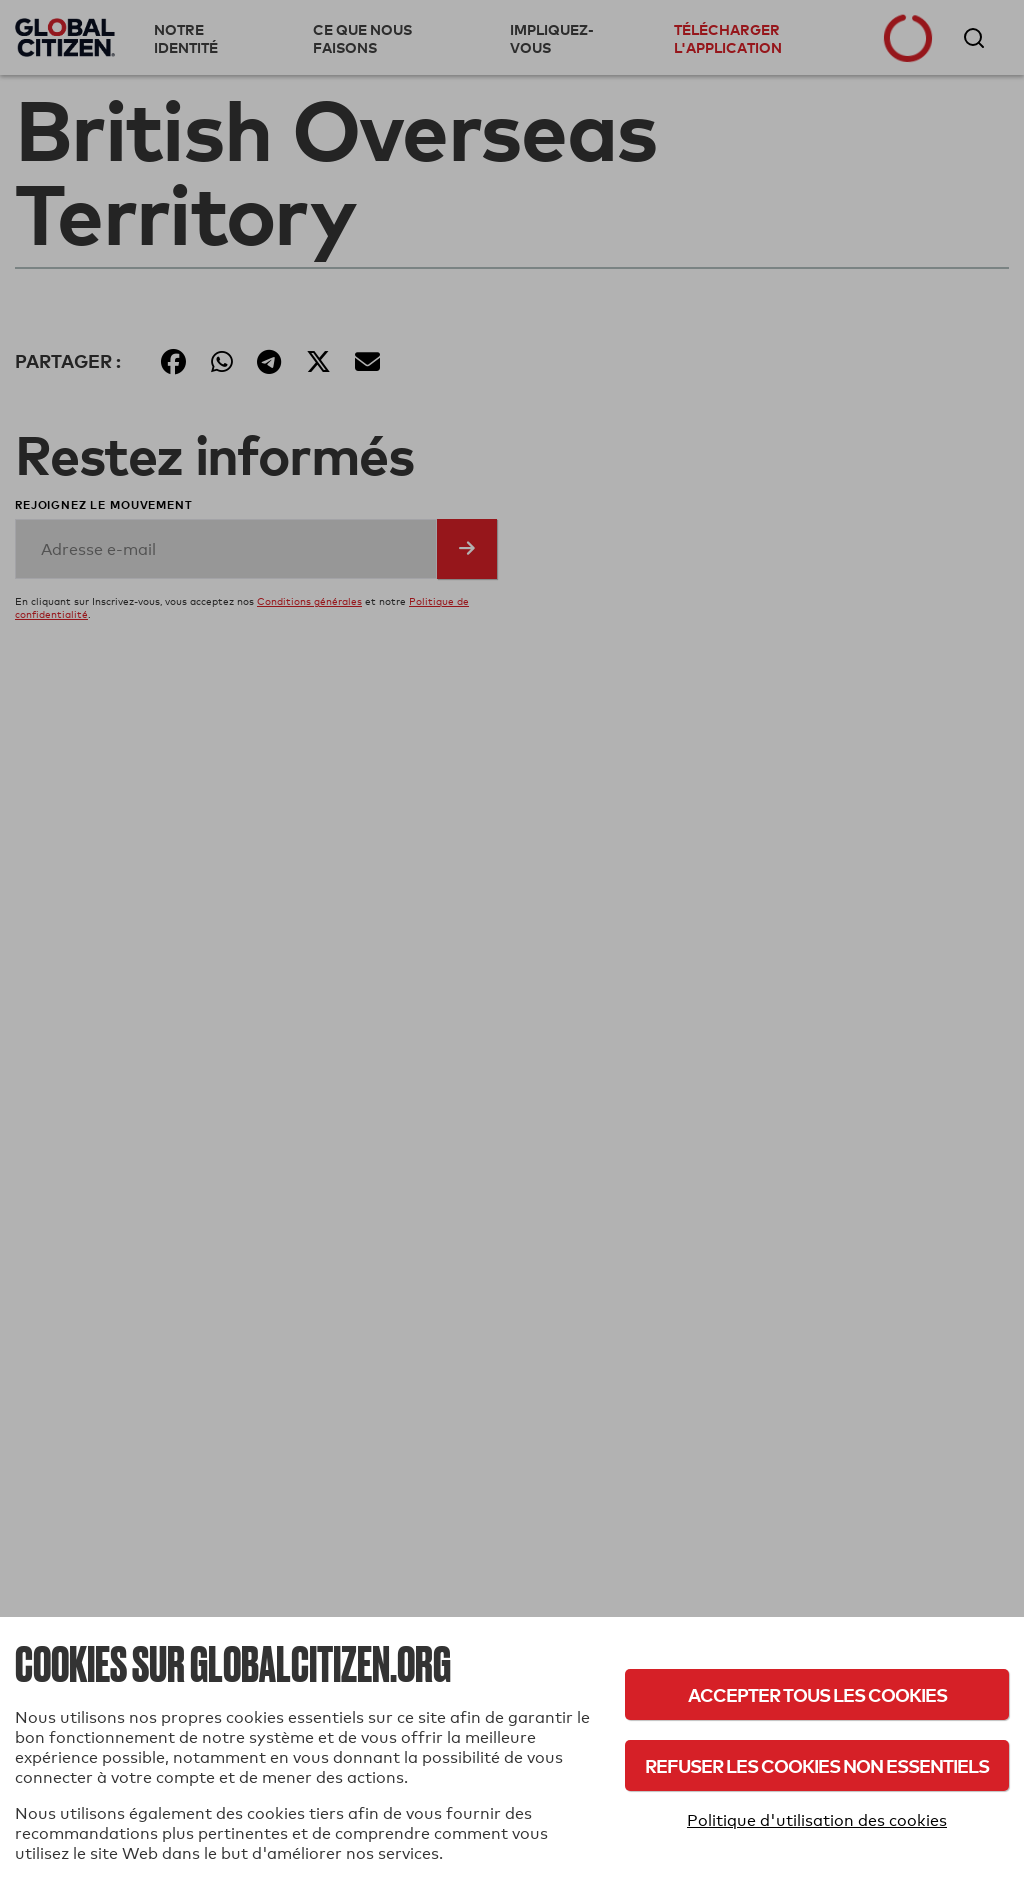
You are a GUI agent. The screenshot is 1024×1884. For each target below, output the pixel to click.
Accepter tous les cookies (817, 1694)
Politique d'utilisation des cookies (817, 1820)
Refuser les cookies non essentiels (817, 1765)
